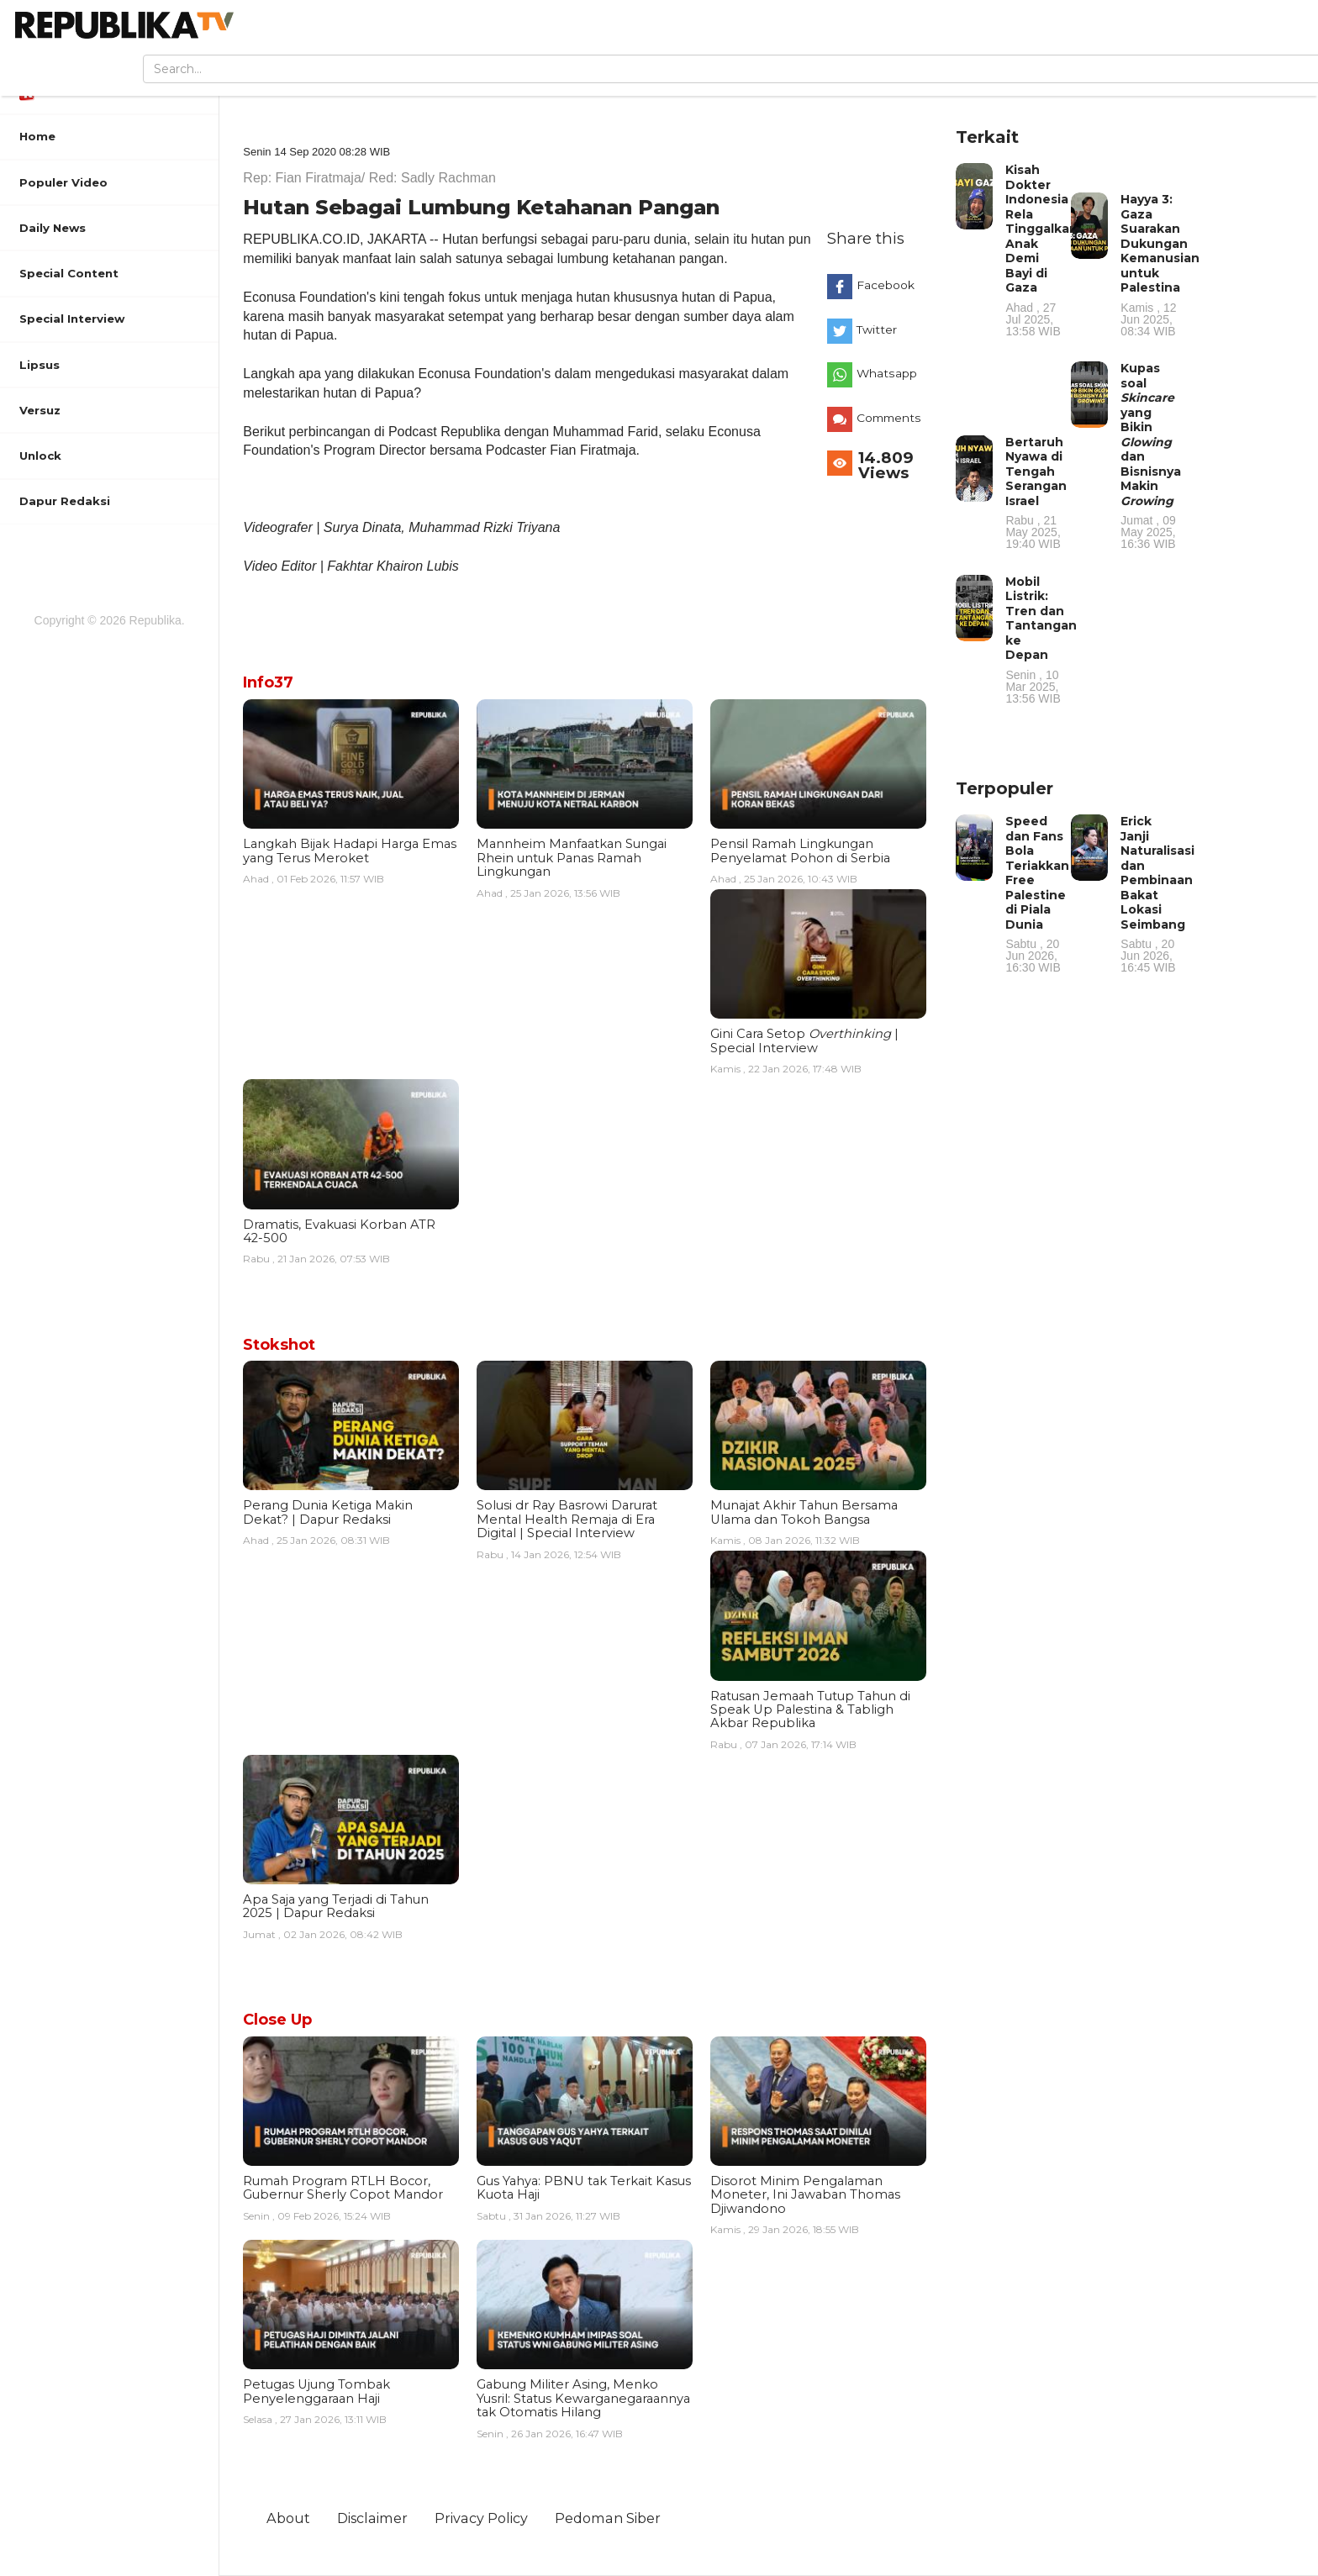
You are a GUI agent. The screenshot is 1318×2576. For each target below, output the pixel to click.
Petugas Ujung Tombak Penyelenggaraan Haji (316, 2391)
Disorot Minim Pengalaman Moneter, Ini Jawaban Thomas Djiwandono (805, 2194)
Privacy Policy (481, 2518)
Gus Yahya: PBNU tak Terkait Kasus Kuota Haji (584, 2187)
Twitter (877, 329)
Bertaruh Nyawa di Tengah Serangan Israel (1036, 492)
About (288, 2518)
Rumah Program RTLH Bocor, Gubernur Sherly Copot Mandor (343, 2187)
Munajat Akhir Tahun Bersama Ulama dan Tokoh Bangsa (804, 1512)
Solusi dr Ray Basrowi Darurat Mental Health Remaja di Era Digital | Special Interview (567, 1519)
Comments (889, 417)
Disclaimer (372, 2518)
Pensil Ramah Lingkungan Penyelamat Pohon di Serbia (800, 850)
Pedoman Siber (608, 2518)
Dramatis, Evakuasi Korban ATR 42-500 (339, 1231)
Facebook (886, 285)
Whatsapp (887, 373)
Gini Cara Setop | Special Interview (804, 1040)
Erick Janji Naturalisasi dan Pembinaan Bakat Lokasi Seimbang (1157, 893)
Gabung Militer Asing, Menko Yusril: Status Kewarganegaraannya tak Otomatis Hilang (583, 2398)
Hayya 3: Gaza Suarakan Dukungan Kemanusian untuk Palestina (1159, 264)
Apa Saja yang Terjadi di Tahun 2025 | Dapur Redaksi (336, 1906)
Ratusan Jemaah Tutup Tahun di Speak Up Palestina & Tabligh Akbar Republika (810, 1709)
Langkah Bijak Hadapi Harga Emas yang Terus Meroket (349, 850)
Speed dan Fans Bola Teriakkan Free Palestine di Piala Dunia (1037, 893)
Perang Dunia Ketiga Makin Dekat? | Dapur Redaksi (328, 1512)
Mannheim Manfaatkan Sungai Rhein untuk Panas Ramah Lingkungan (572, 857)
